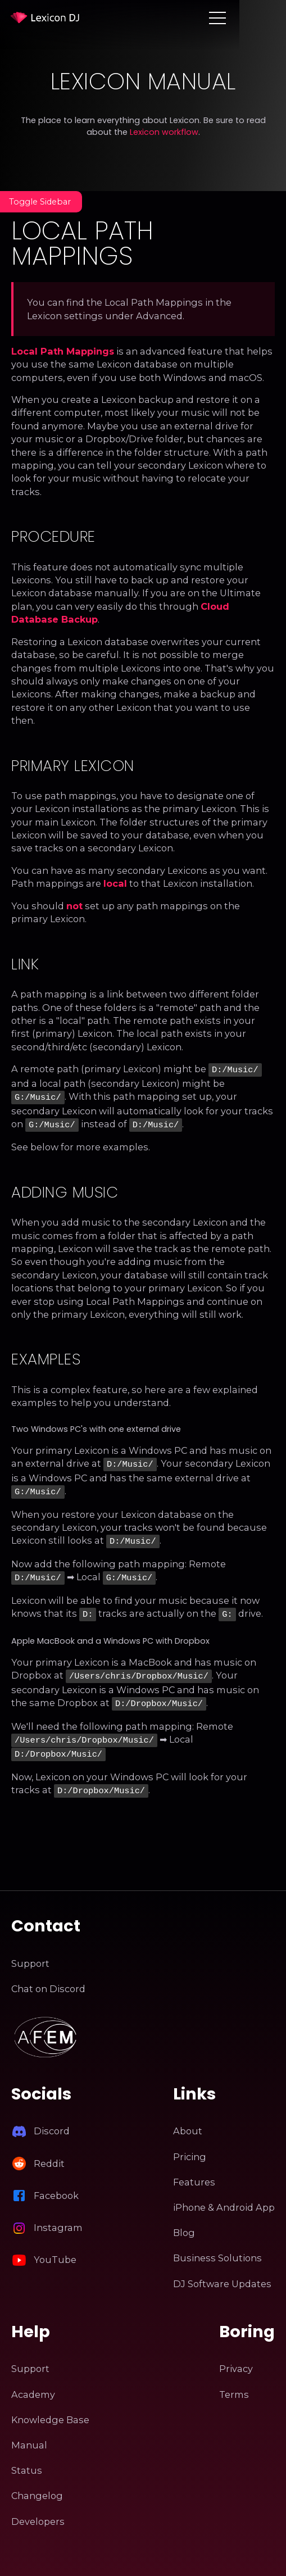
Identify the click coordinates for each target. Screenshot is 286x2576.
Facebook (56, 2181)
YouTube (55, 2245)
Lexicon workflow (164, 132)
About (187, 2117)
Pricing (189, 2142)
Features (194, 2167)
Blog (184, 2218)
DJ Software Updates (222, 2269)
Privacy (236, 2354)
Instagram (58, 2213)
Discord (52, 2117)
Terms (234, 2379)
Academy (33, 2379)
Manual (29, 2430)
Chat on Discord (48, 1974)
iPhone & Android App (224, 2192)
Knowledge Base (50, 2405)
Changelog (37, 2481)
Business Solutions (217, 2244)
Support (30, 1948)
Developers (38, 2506)
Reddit (49, 2149)
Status (26, 2455)
